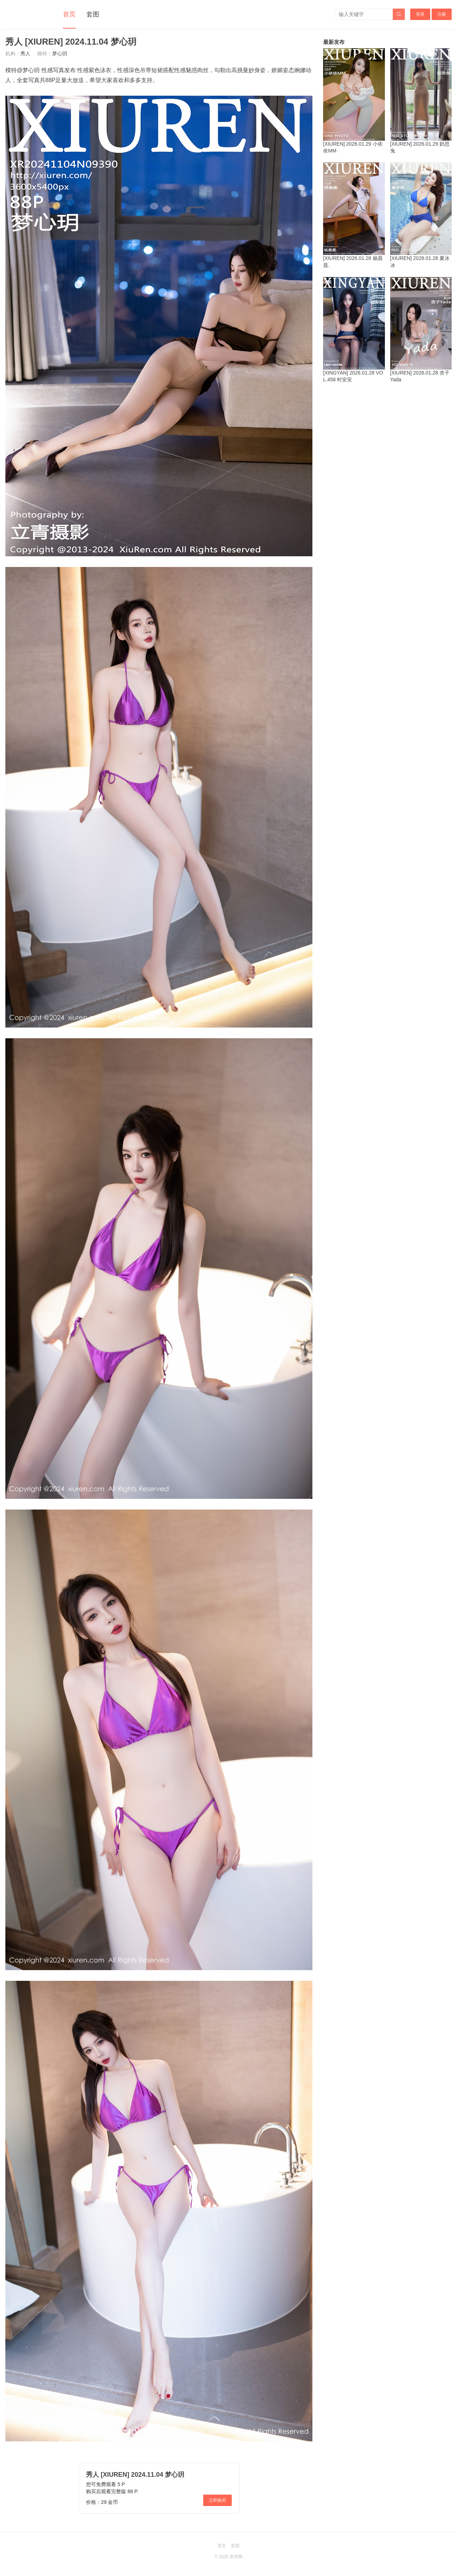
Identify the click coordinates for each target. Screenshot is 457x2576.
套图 (92, 14)
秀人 (25, 53)
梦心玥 (59, 53)
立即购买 (217, 2500)
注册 (441, 14)
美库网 (236, 2556)
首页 (69, 14)
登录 (420, 14)
